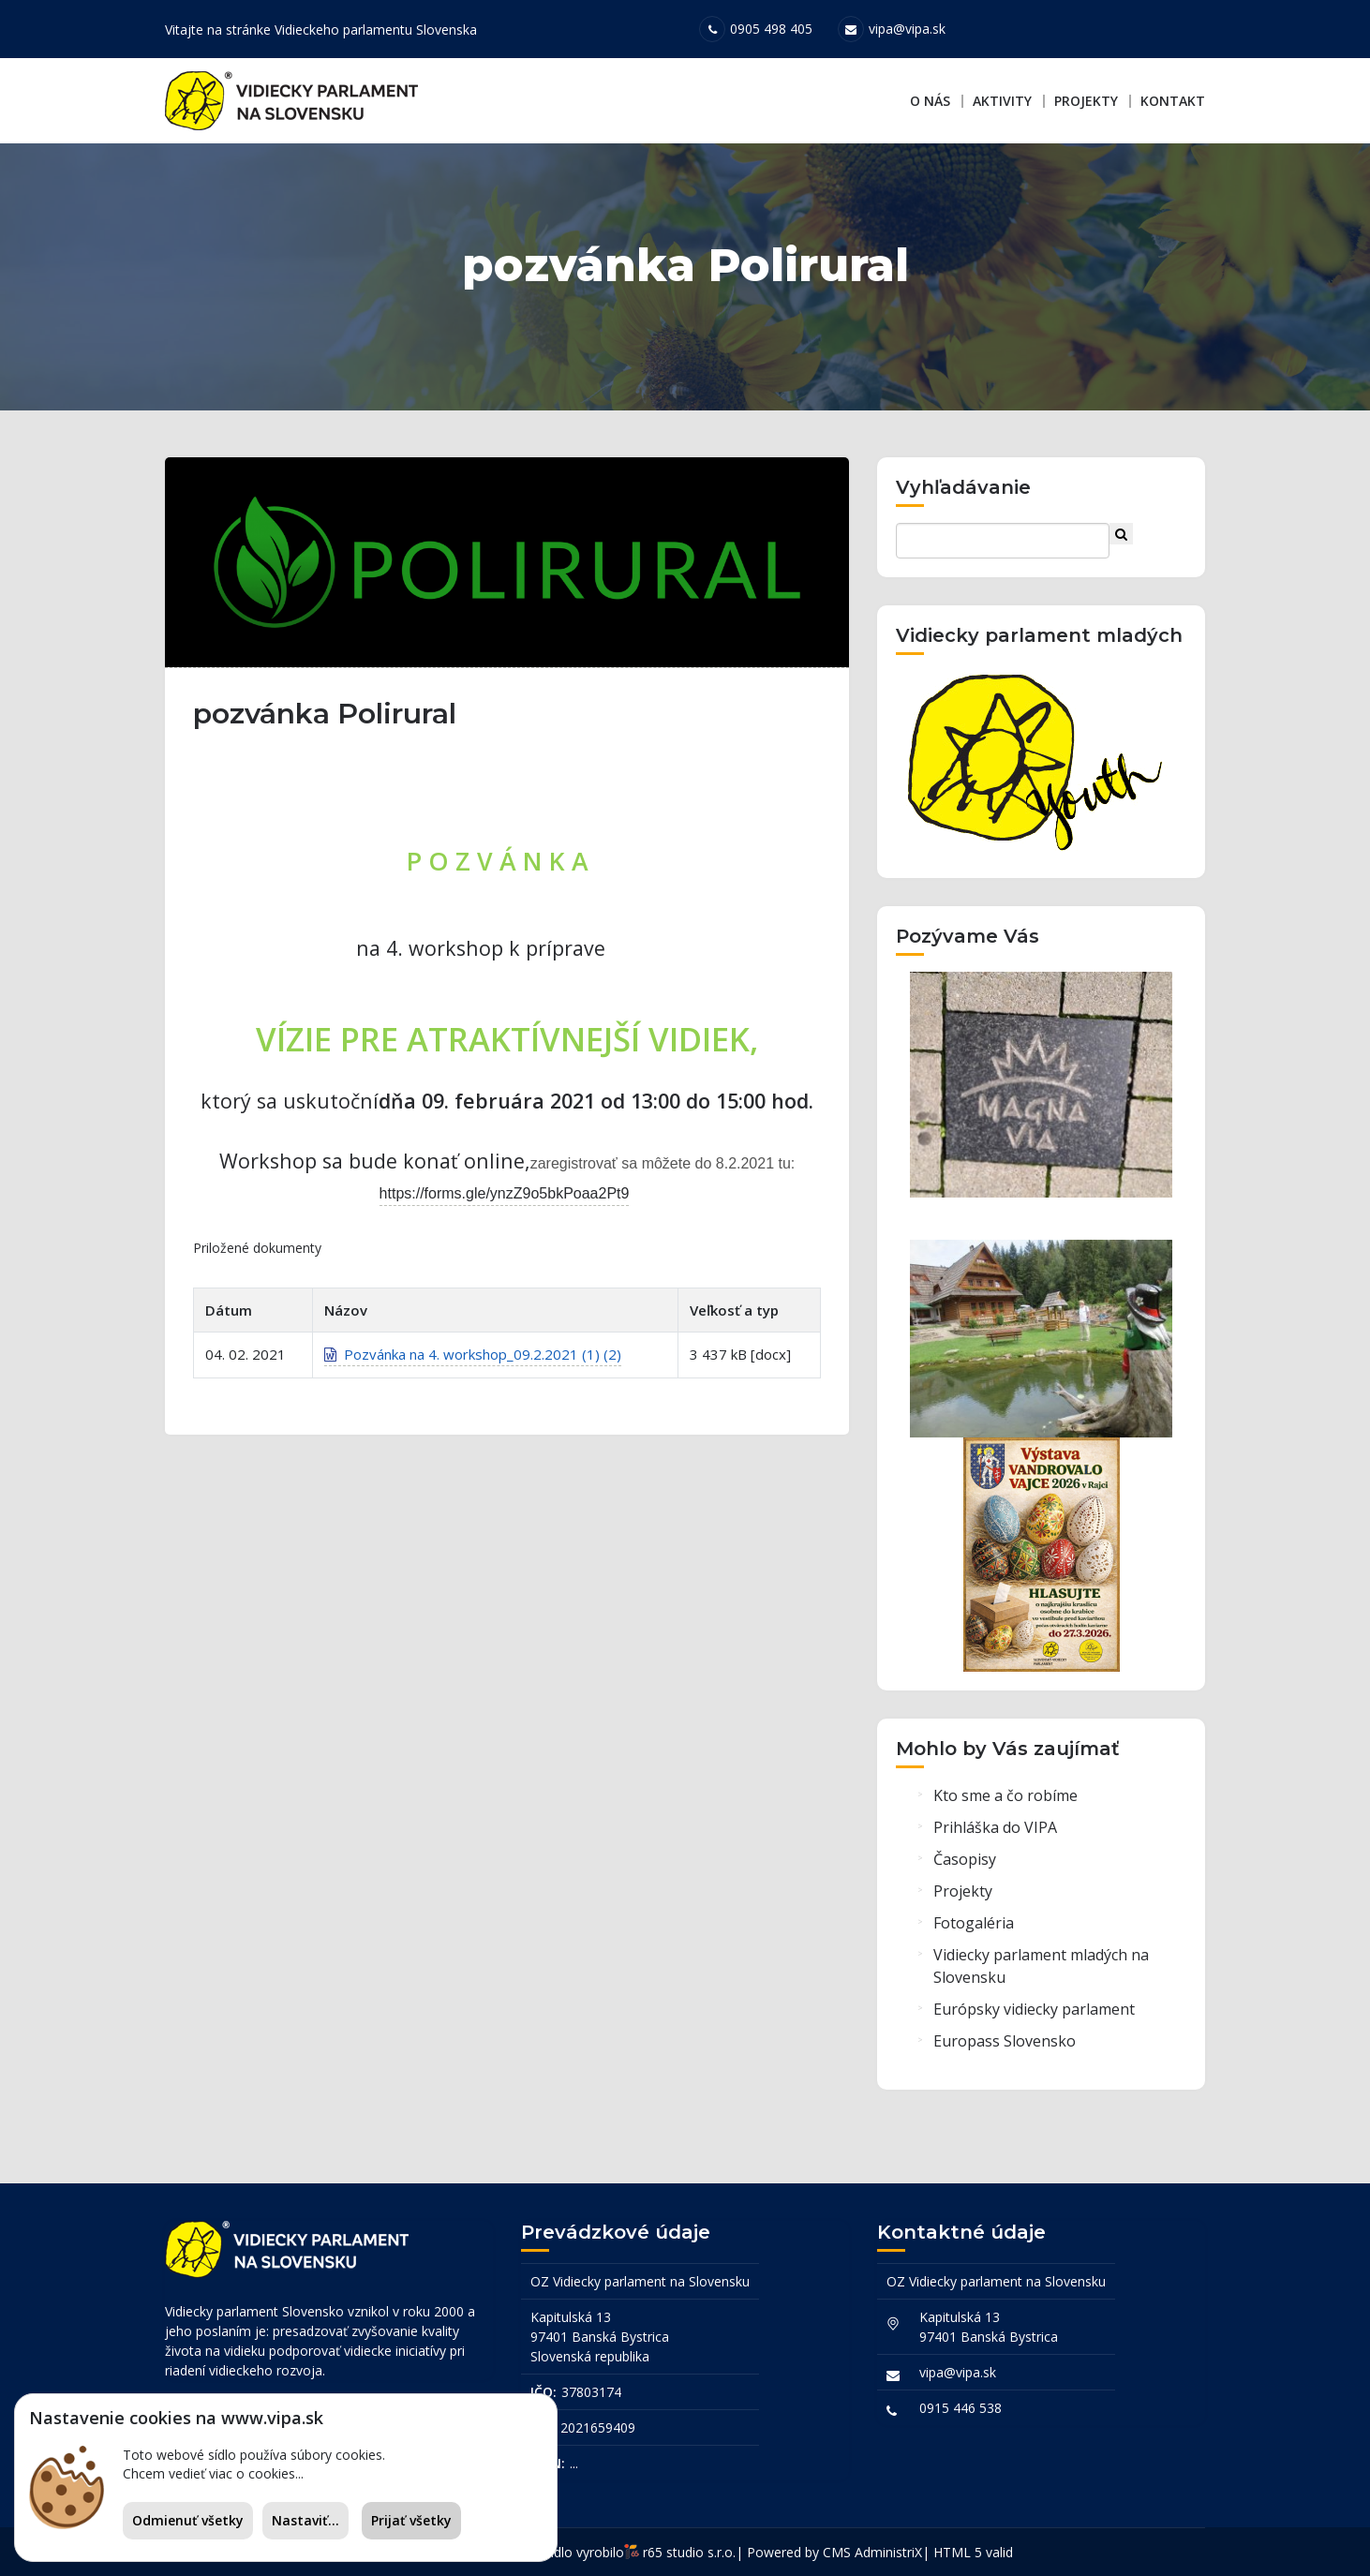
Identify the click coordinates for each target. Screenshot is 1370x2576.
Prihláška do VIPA (995, 1827)
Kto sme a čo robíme (1005, 1795)
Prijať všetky (411, 2520)
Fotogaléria (973, 1923)
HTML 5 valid (973, 2552)
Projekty (1086, 101)
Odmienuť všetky (188, 2520)
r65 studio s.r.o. (689, 2552)
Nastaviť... (305, 2520)
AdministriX (888, 2552)
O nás (930, 101)
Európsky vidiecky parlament (1034, 2009)
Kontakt (1172, 101)
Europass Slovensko (1004, 2041)
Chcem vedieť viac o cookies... (213, 2473)
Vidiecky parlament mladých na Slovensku (1041, 1966)
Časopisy (964, 1859)
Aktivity (1002, 101)
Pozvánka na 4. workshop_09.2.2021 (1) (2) (472, 1354)
